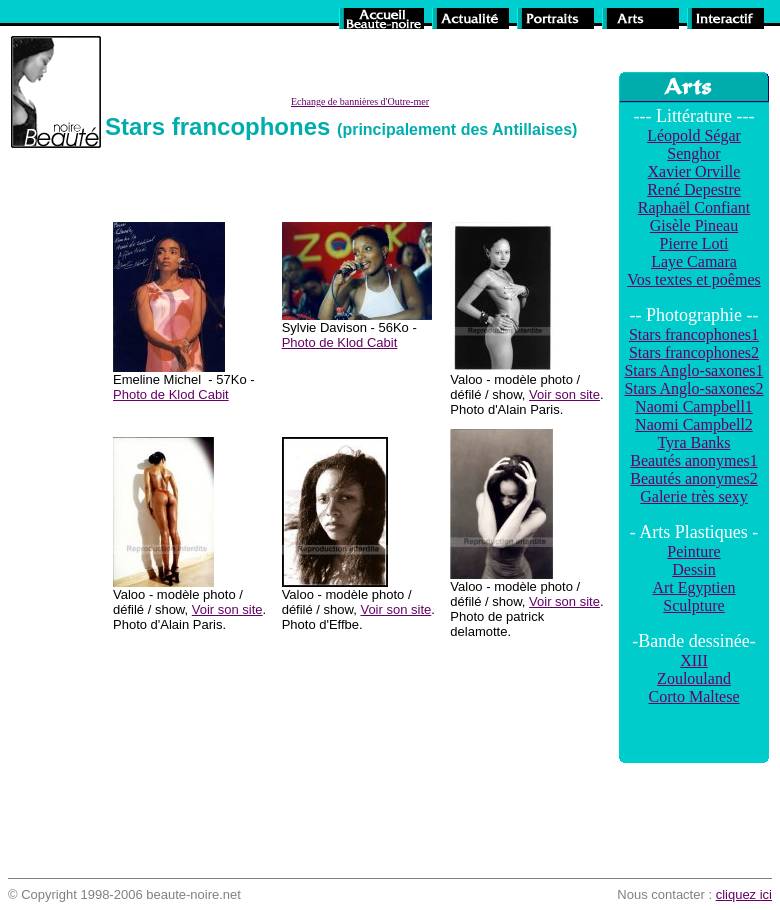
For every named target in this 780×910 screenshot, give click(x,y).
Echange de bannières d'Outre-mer (360, 101)
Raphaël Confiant (694, 207)
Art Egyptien (693, 587)
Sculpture (693, 605)
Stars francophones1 (694, 334)
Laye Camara (694, 261)
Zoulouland (694, 678)
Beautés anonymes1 (694, 460)
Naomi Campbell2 (694, 424)
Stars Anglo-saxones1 (693, 370)
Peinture (693, 551)
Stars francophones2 (694, 352)
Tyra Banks (693, 442)
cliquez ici (744, 894)
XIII (694, 660)
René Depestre (694, 189)
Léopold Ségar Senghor (694, 144)
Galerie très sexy (694, 496)
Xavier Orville (694, 171)
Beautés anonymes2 (694, 478)
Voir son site (564, 394)
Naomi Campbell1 (694, 406)
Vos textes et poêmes (693, 279)
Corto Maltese (693, 696)
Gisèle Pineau (694, 225)
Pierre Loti (694, 243)
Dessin (694, 569)
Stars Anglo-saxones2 (693, 388)
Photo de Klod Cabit (171, 394)
